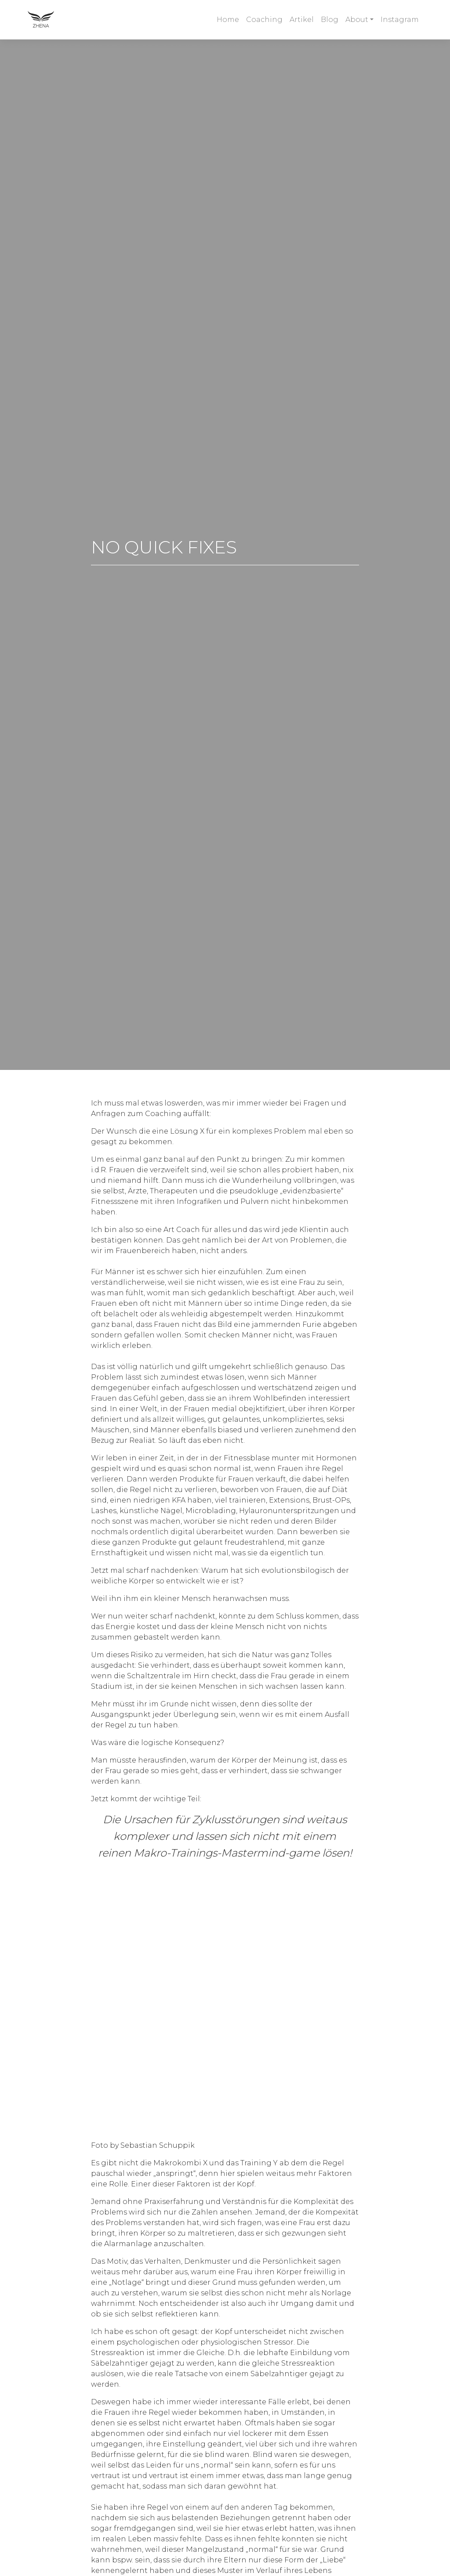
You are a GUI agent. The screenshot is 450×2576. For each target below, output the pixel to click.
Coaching (264, 19)
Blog (329, 19)
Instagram (400, 19)
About (356, 19)
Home (228, 19)
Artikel (302, 19)
